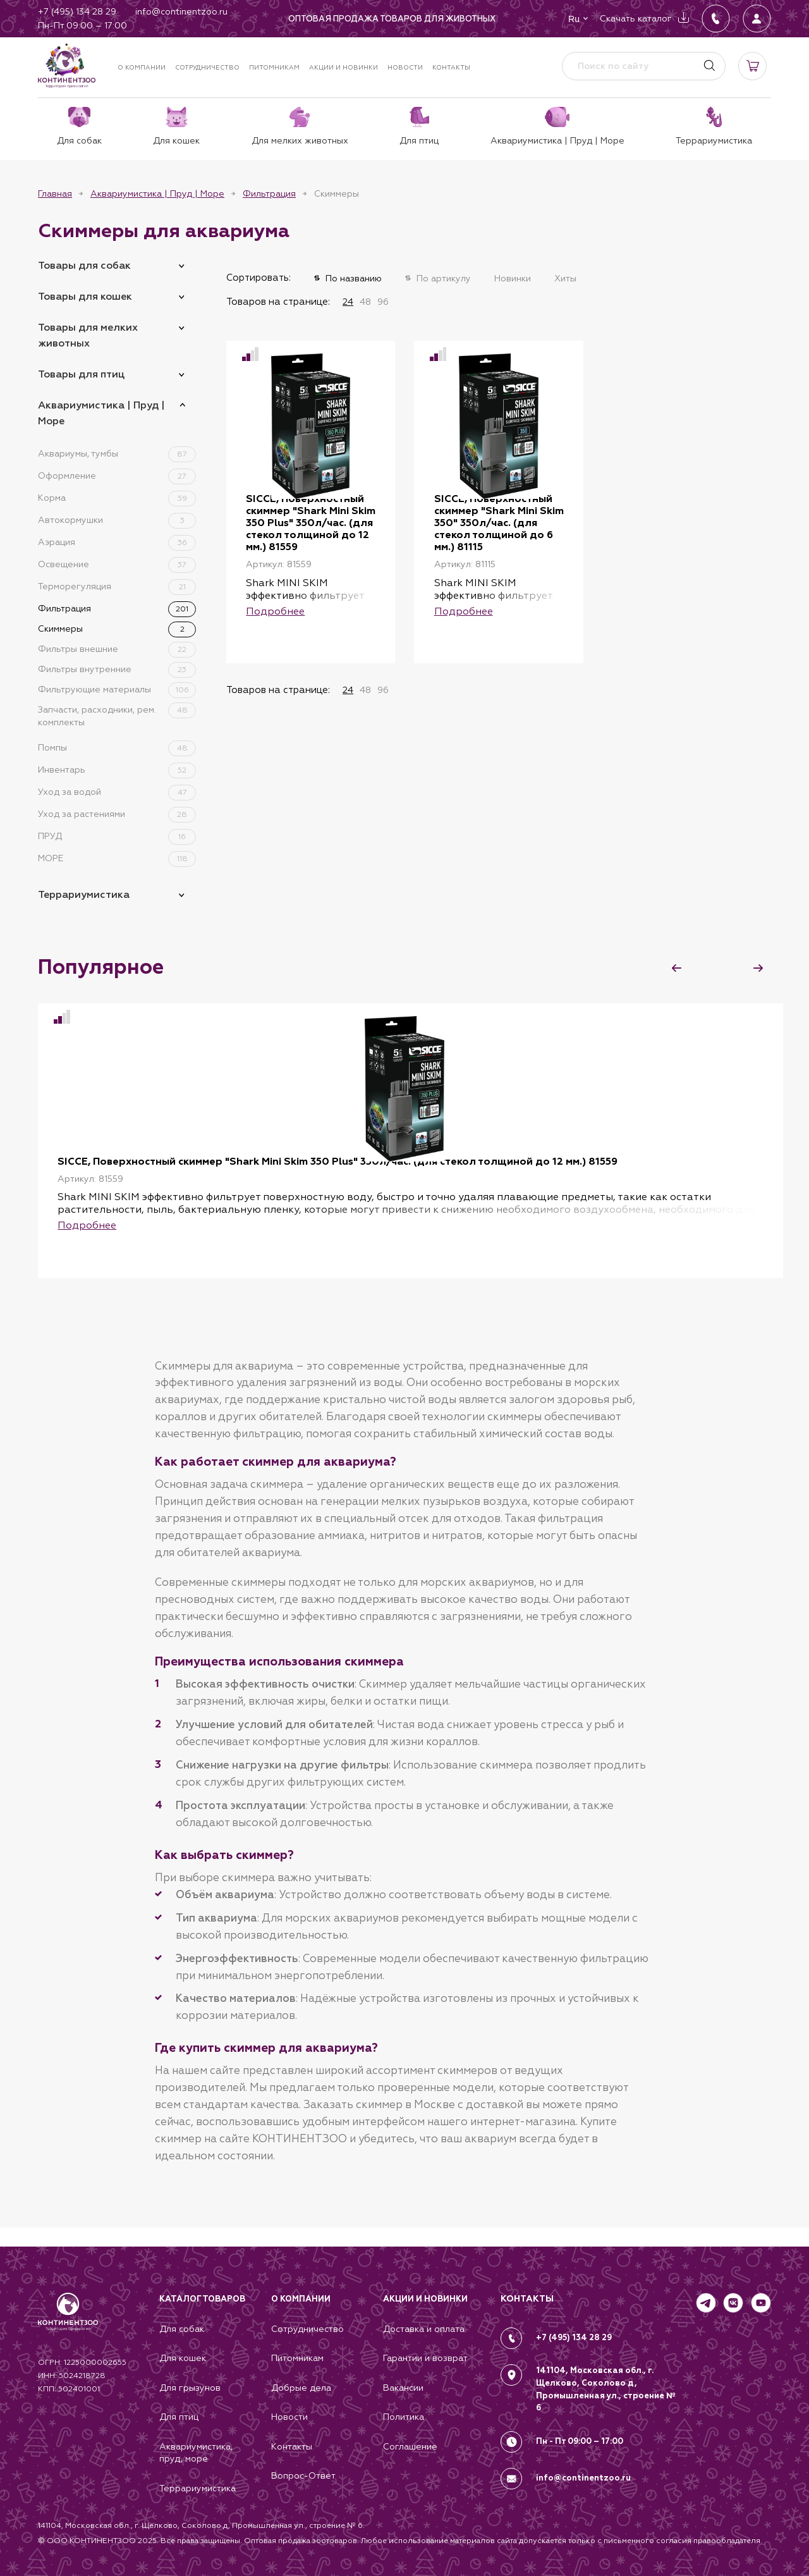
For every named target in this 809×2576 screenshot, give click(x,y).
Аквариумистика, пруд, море (196, 2452)
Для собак (181, 2327)
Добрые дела (301, 2386)
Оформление (117, 475)
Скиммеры (117, 628)
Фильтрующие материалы (117, 689)
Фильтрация (269, 193)
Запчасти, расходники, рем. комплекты (117, 715)
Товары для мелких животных (88, 335)
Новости (405, 67)
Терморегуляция (117, 586)
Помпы (117, 747)
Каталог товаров (202, 2296)
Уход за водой (117, 791)
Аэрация (117, 542)
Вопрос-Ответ (303, 2475)
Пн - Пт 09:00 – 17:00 (580, 2437)
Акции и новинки (343, 67)
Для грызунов (190, 2386)
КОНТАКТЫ (527, 2296)
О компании (142, 67)
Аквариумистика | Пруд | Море (157, 193)
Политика (403, 2416)
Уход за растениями (117, 813)
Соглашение (410, 2446)
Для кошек (182, 2357)
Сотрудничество (207, 67)
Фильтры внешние (117, 648)
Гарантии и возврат (425, 2357)
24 (348, 302)
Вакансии (403, 2386)
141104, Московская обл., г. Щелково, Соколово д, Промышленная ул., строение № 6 (601, 2386)
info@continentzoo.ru (583, 2472)
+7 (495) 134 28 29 (574, 2335)
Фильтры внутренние (117, 669)
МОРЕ (117, 858)
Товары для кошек (85, 296)
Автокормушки (117, 519)
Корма (117, 497)
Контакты (451, 67)
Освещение (117, 564)
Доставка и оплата (424, 2327)
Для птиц (178, 2416)
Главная (55, 193)
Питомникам (274, 67)
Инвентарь (117, 769)
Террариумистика (84, 894)
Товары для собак (84, 265)
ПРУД (117, 836)
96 (383, 302)
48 (365, 302)
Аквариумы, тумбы (117, 453)
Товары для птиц (81, 374)
